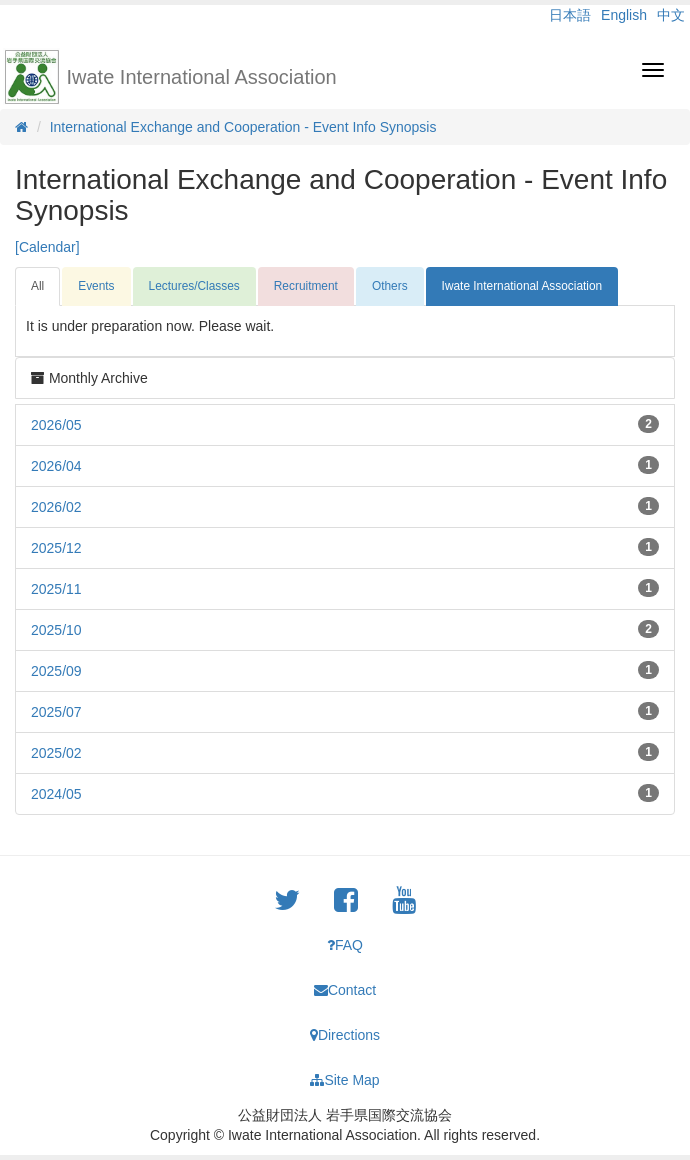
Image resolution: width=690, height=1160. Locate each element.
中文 (671, 15)
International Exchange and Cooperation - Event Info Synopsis (243, 127)
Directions (345, 1035)
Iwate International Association (202, 77)
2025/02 (56, 753)
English (624, 15)
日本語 (570, 15)
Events (96, 286)
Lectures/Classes (194, 286)
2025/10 (56, 630)
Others (390, 286)
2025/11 (56, 589)
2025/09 (56, 671)
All (37, 286)
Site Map (344, 1080)
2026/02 (56, 507)
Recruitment (306, 286)
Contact (345, 990)
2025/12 (56, 548)
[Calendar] (47, 247)
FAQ (345, 945)
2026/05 (56, 425)
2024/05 (56, 794)
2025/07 (56, 712)
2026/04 (56, 466)
